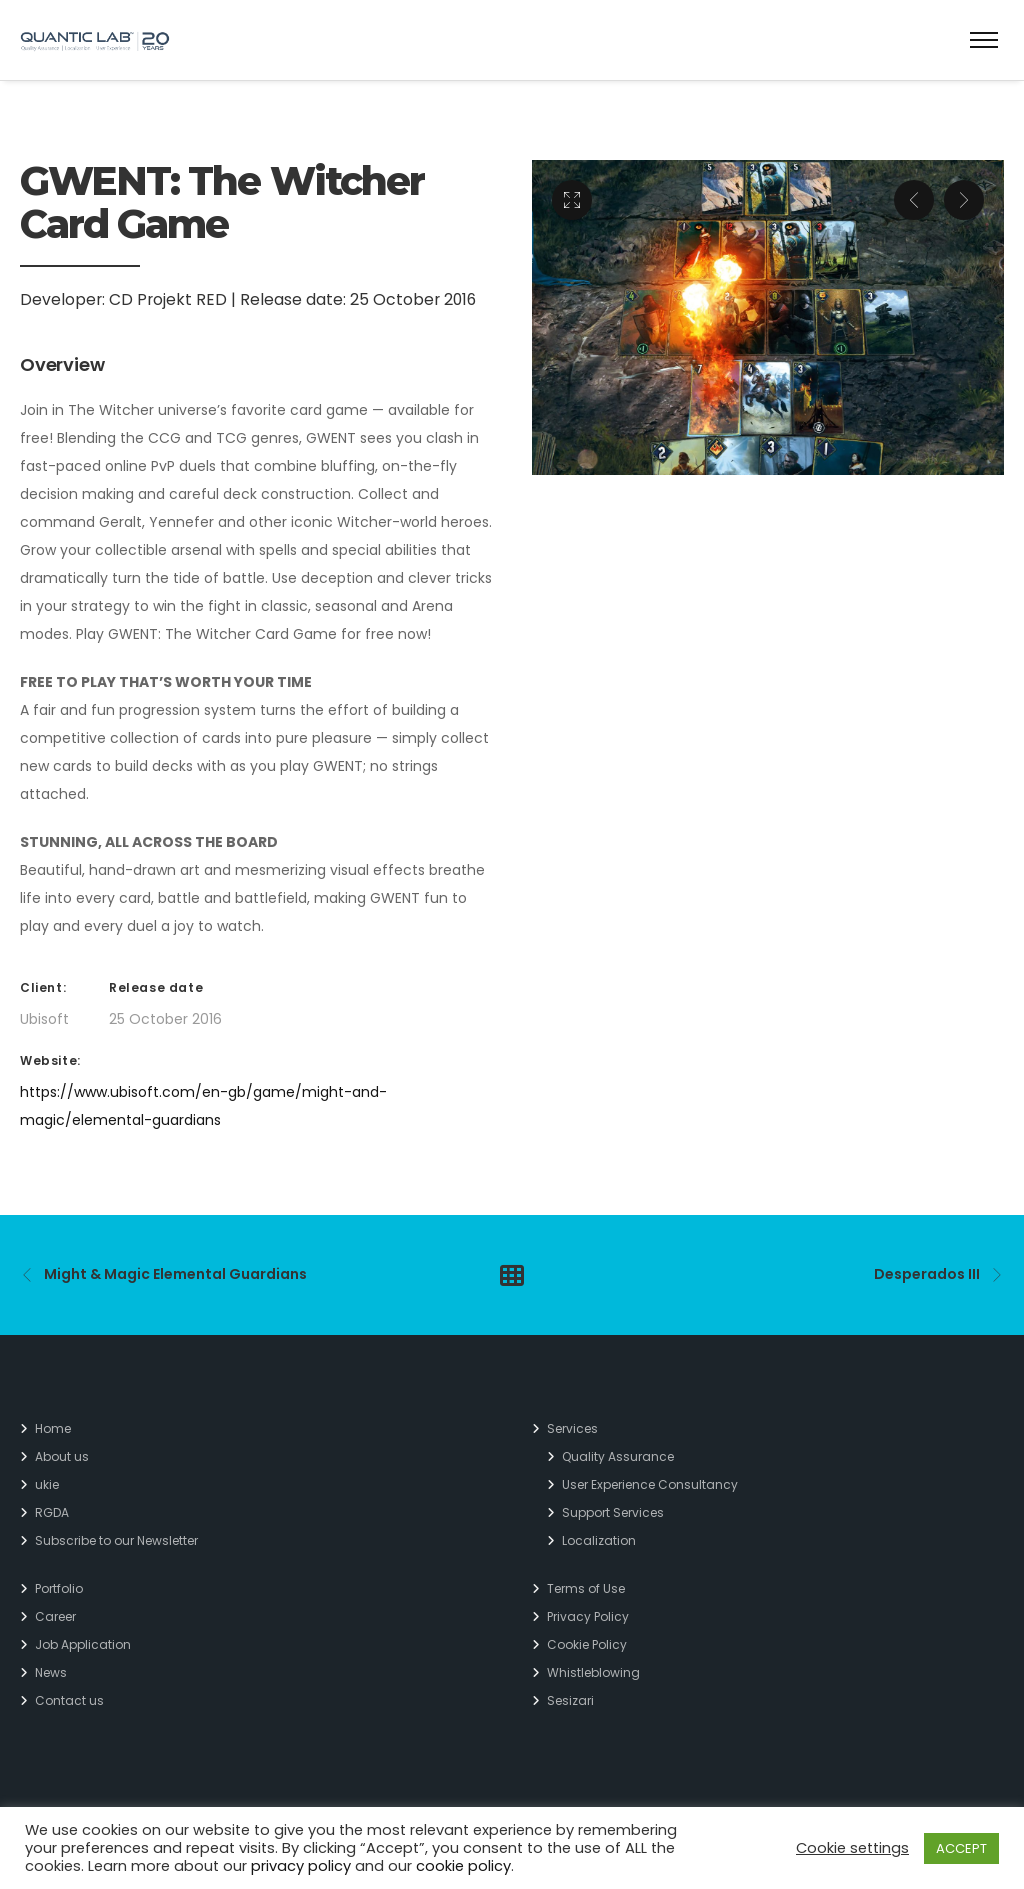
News (51, 1672)
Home (53, 1428)
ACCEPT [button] (961, 1848)
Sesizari (570, 1700)
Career (55, 1616)
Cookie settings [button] (852, 1848)
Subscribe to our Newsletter (116, 1540)
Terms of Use (586, 1588)
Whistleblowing (593, 1672)
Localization (599, 1540)
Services (572, 1428)
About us (62, 1456)
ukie (47, 1484)
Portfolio (59, 1588)
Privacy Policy (588, 1616)
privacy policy (301, 1866)
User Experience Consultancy (650, 1484)
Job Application (83, 1644)
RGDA (52, 1512)
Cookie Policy (587, 1644)
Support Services (613, 1512)
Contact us (69, 1700)
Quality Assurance (618, 1456)
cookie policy (463, 1866)
